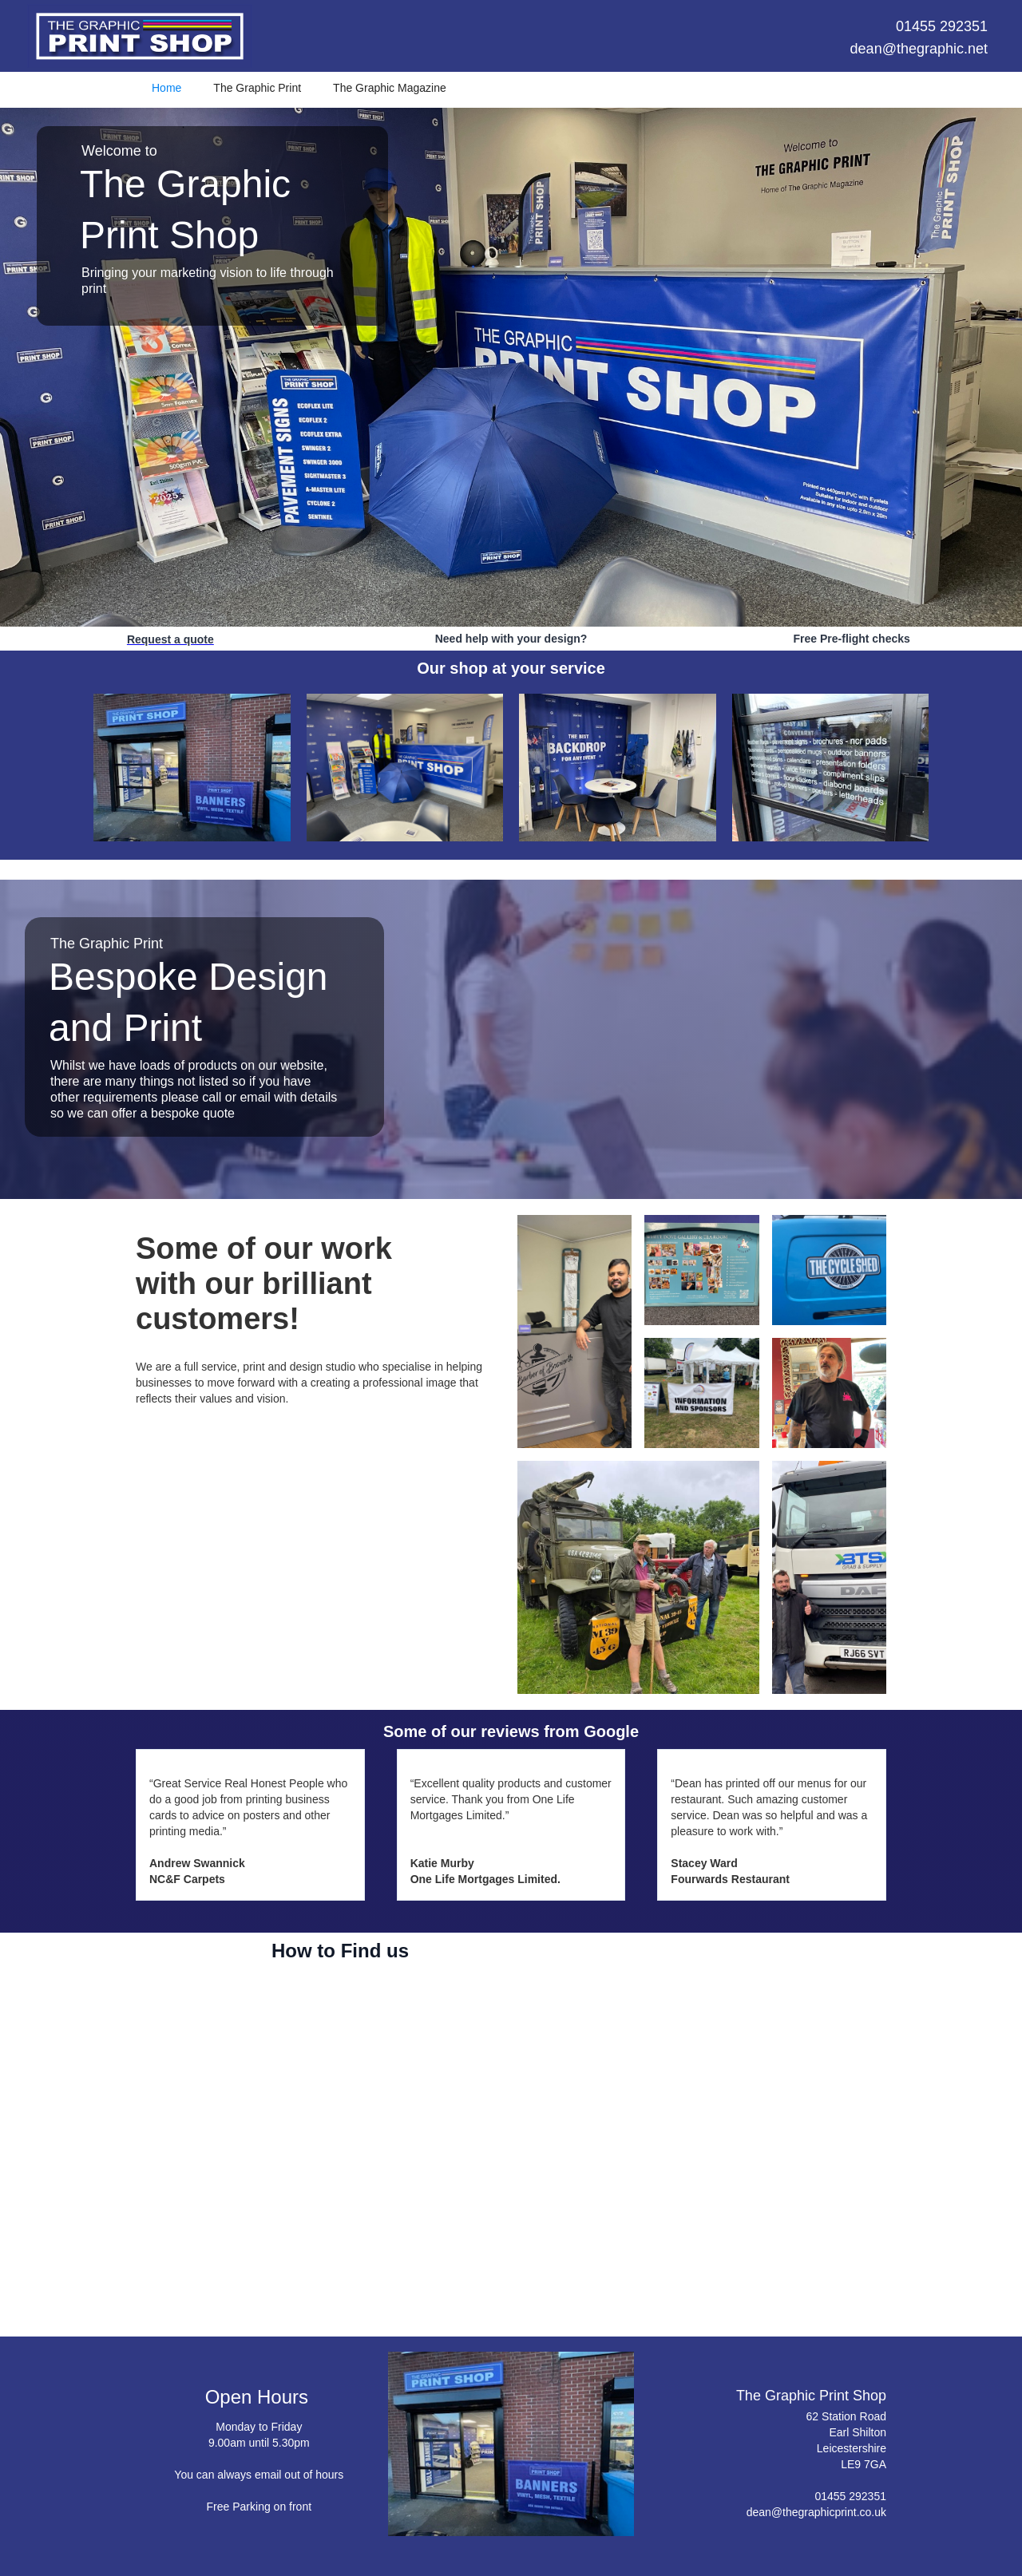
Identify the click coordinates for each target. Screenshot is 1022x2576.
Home (166, 87)
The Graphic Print (257, 87)
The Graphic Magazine (389, 87)
